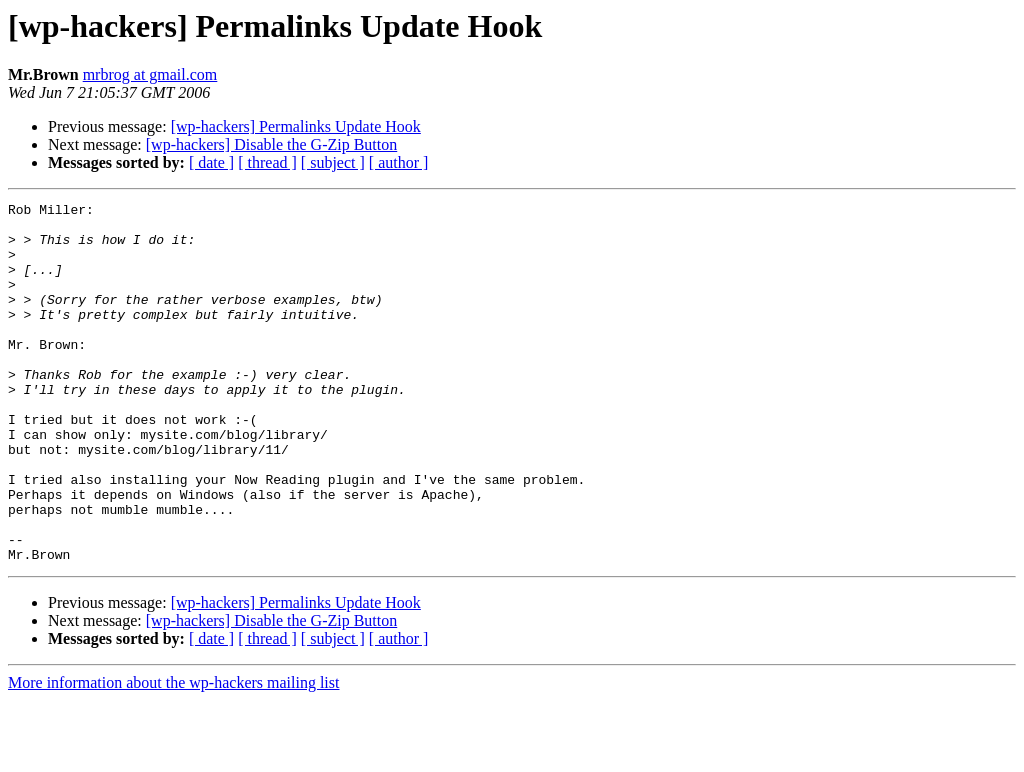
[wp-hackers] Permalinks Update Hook (296, 126)
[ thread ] (267, 162)
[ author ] (399, 162)
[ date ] (211, 162)
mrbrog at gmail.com (150, 74)
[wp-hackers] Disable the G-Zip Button (271, 144)
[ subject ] (333, 162)
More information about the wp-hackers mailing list (173, 754)
